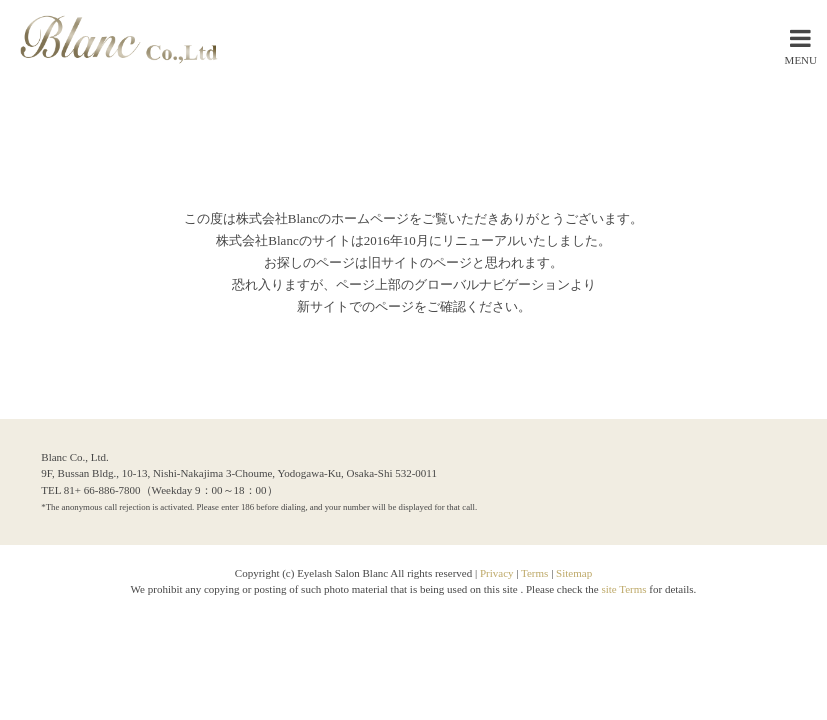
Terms (534, 573)
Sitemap (574, 573)
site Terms (625, 589)
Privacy (497, 573)
